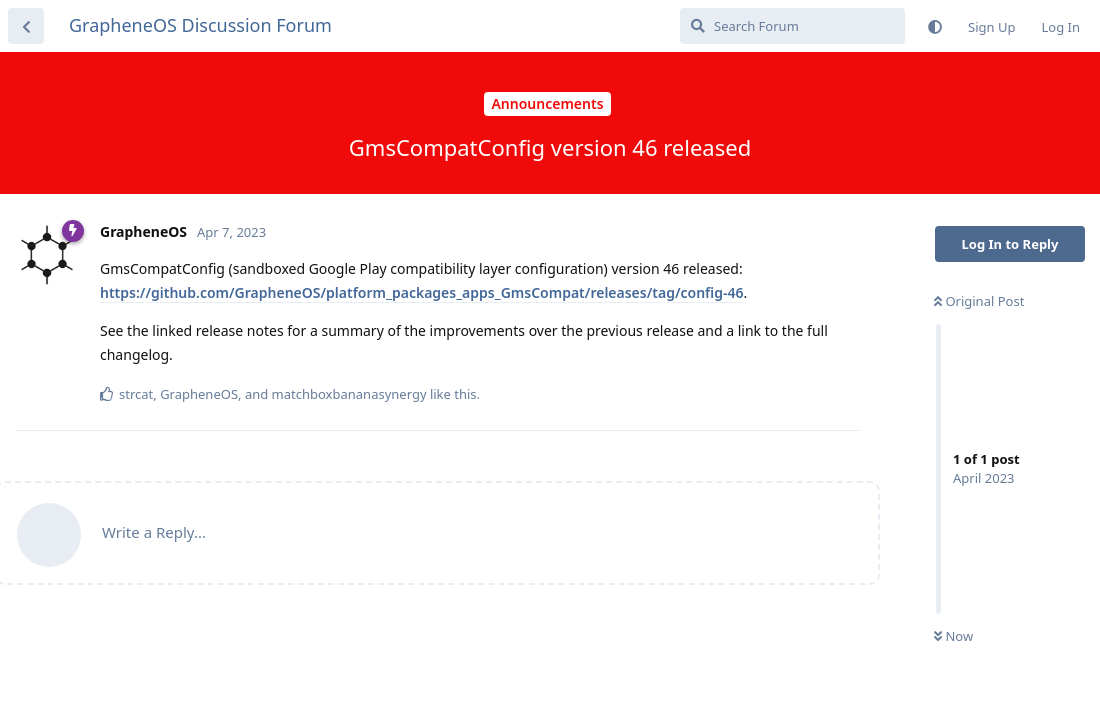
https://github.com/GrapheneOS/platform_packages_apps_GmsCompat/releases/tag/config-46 (422, 292)
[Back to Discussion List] (26, 26)
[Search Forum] (792, 26)
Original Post (979, 301)
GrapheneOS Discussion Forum (200, 25)
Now (953, 636)
